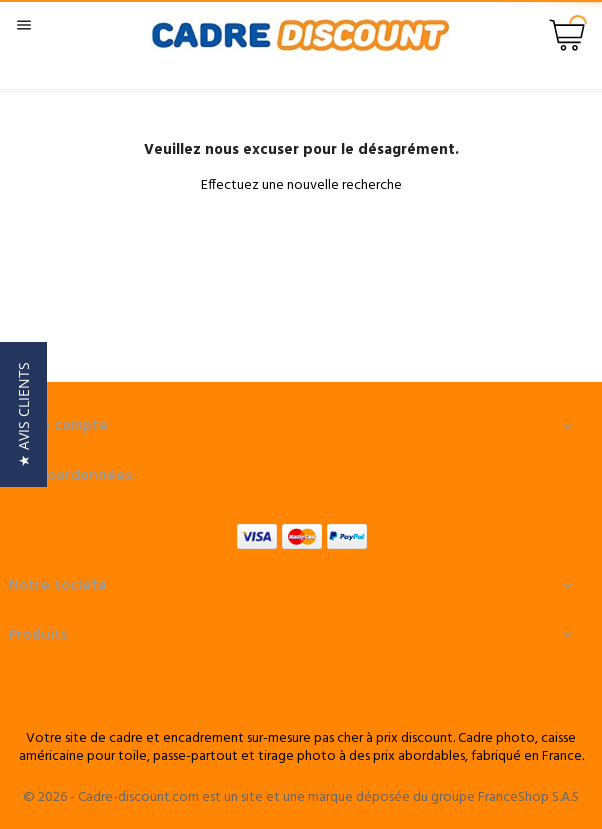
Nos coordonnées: (72, 476)
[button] (23, 414)
